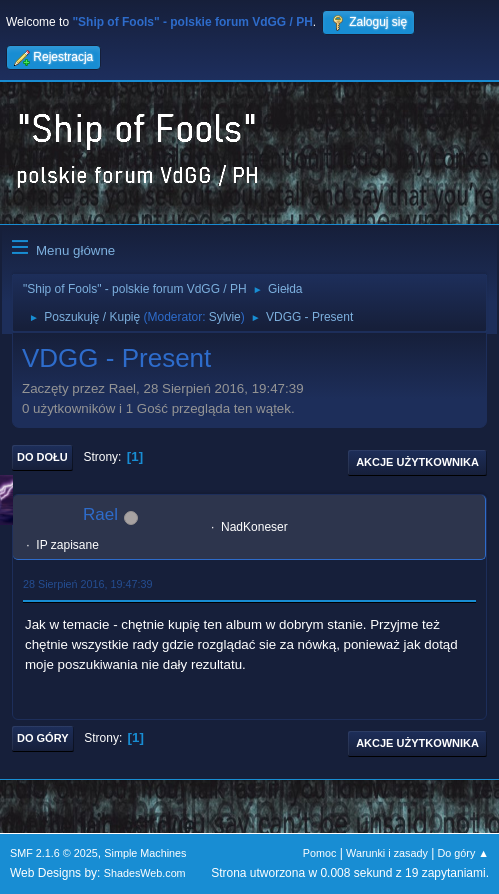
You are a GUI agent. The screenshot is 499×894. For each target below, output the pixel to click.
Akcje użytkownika (417, 462)
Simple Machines (145, 853)
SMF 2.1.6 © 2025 (54, 853)
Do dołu (42, 457)
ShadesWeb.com (145, 873)
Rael (100, 514)
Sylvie (225, 317)
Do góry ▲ (463, 853)
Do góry (43, 738)
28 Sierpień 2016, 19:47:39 (87, 584)
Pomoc (320, 853)
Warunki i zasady (387, 853)
